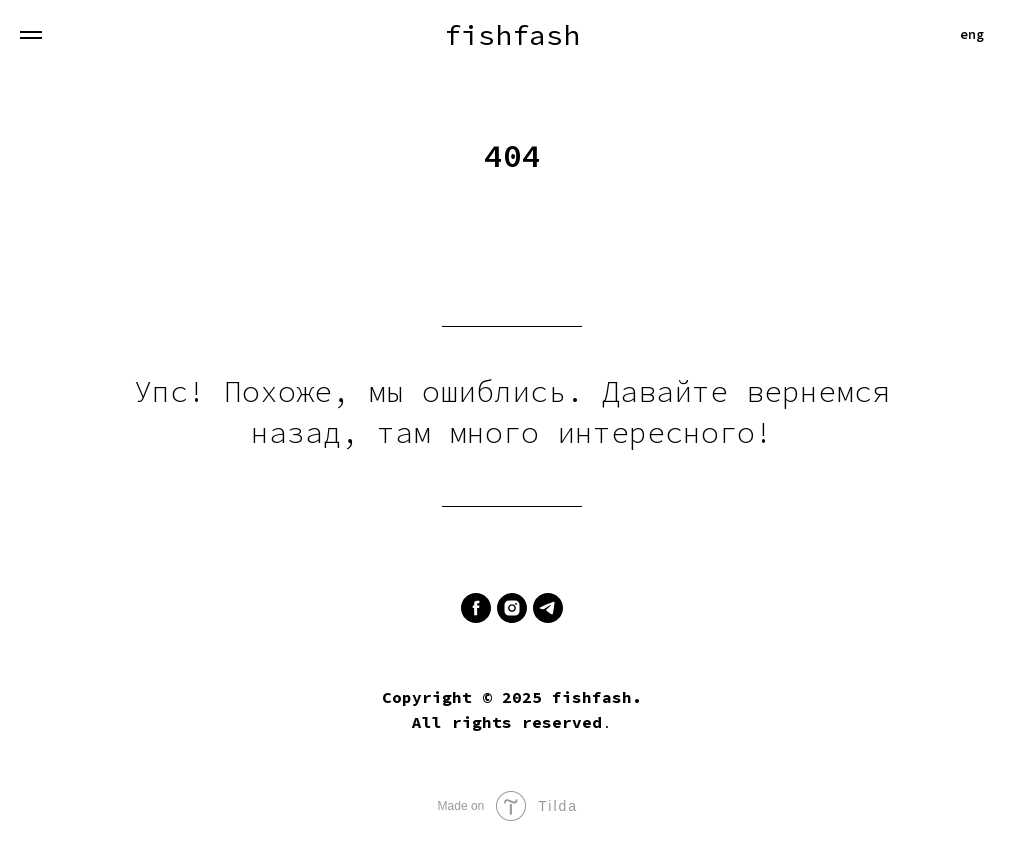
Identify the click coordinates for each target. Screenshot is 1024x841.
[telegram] (548, 608)
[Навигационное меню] (31, 35)
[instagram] (512, 608)
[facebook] (476, 608)
